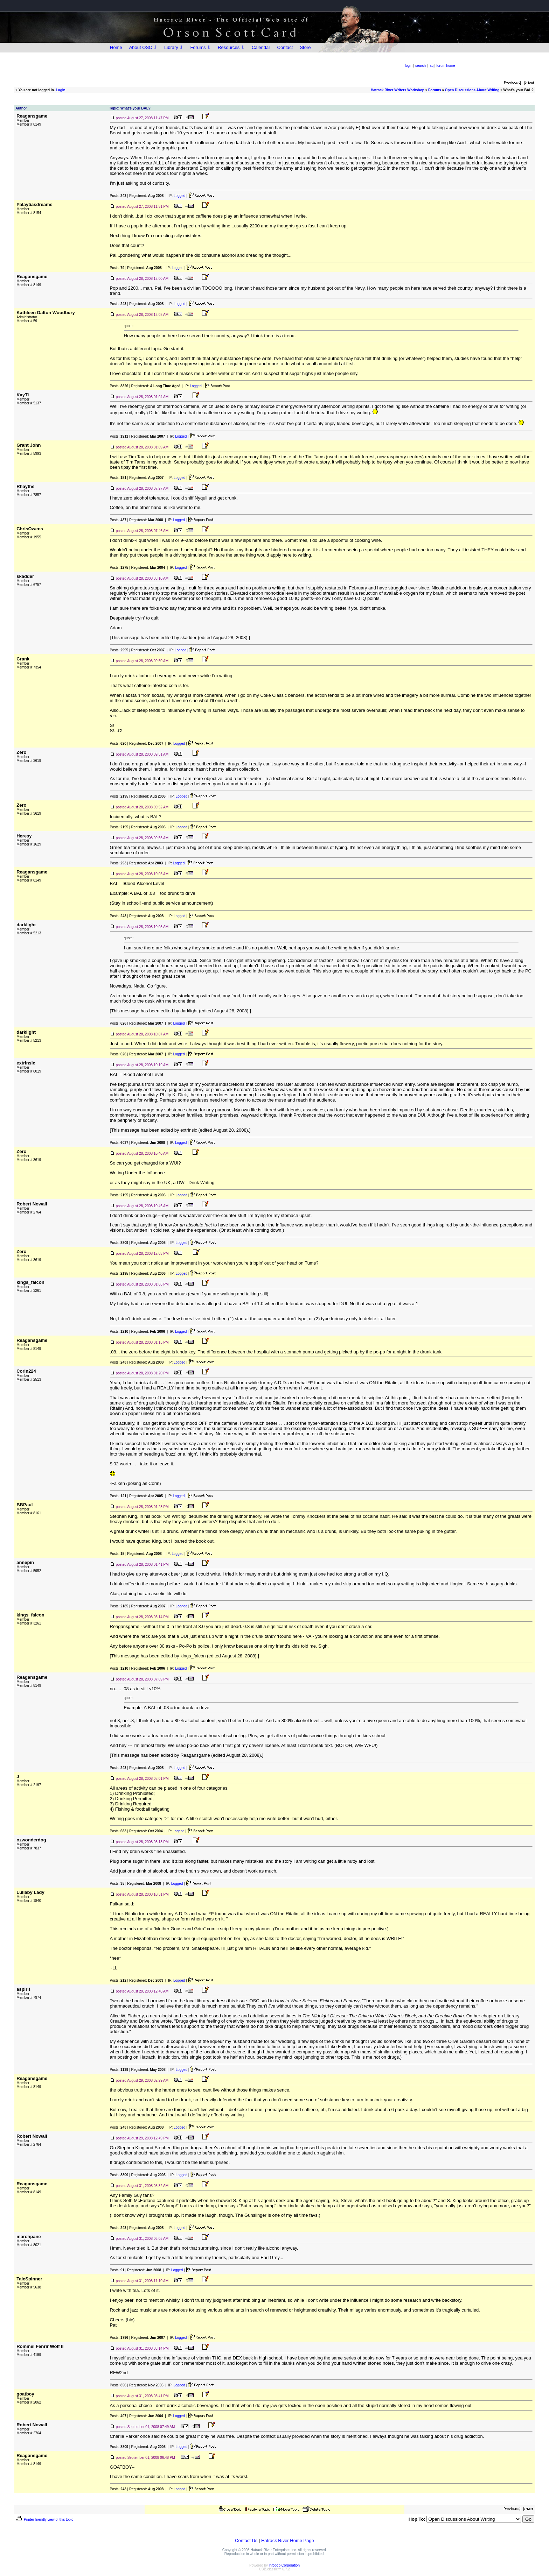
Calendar (261, 47)
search (420, 66)
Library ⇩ (173, 47)
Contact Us (246, 2540)
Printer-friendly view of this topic (44, 2519)
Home (116, 47)
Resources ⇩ (231, 47)
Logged (179, 196)
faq (431, 66)
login (408, 66)
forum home (445, 66)
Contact (285, 47)
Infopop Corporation (284, 2565)
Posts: (118, 196)
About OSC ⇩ (143, 47)
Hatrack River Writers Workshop (397, 90)
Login (60, 90)
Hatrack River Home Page (287, 2540)
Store (305, 47)
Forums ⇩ (200, 47)
